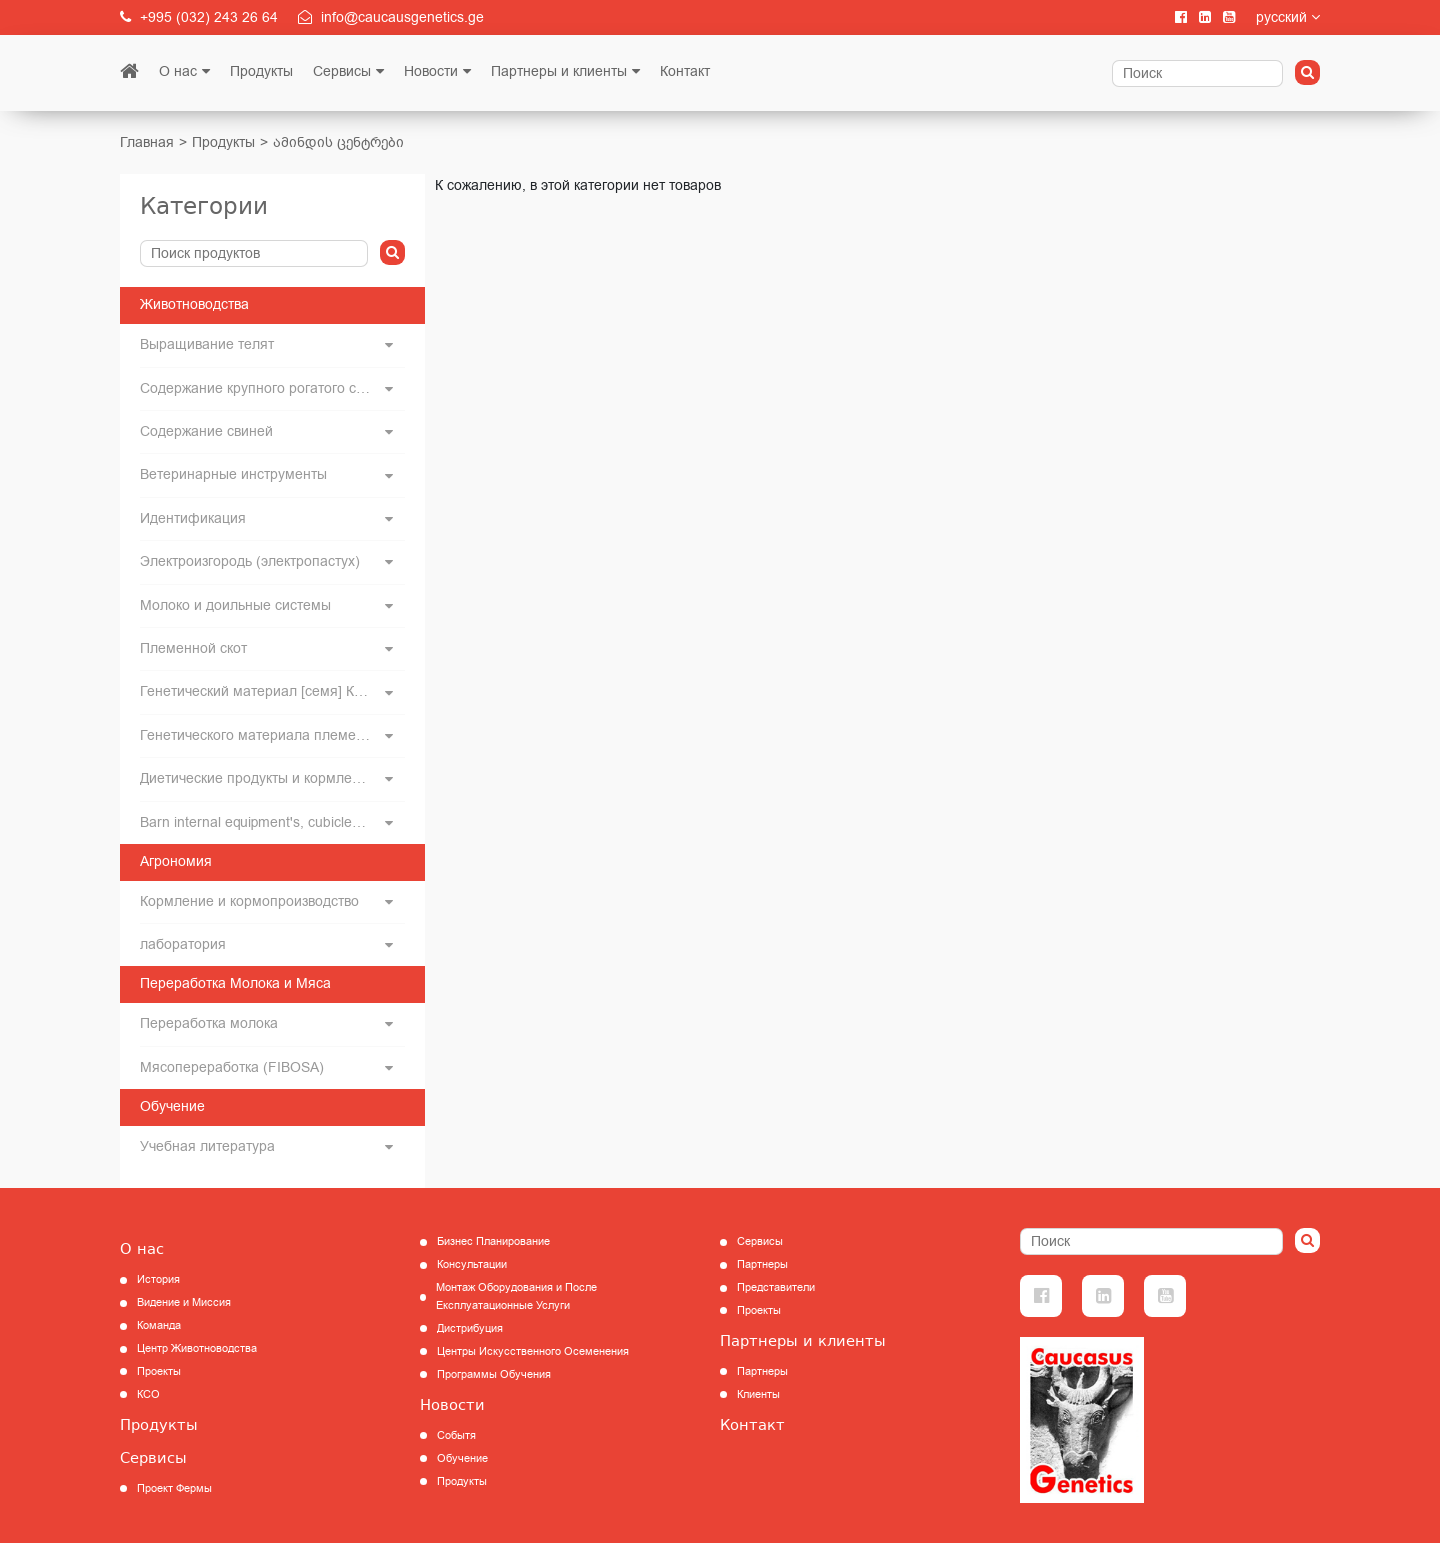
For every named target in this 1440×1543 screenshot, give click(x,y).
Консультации (472, 1264)
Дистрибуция (470, 1328)
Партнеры (762, 1264)
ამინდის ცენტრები (338, 142)
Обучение (462, 1458)
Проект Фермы (174, 1488)
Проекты (159, 1371)
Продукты (261, 71)
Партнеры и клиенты (559, 71)
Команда (159, 1325)
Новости (431, 71)
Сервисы (342, 71)
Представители (776, 1287)
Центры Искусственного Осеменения (533, 1351)
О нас (178, 71)
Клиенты (758, 1394)
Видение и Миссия (184, 1302)
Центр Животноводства (197, 1348)
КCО (148, 1394)
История (158, 1279)
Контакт (685, 71)
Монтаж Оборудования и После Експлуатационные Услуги (516, 1296)
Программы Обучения (494, 1374)
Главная (147, 142)
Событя (456, 1435)
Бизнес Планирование (493, 1241)
